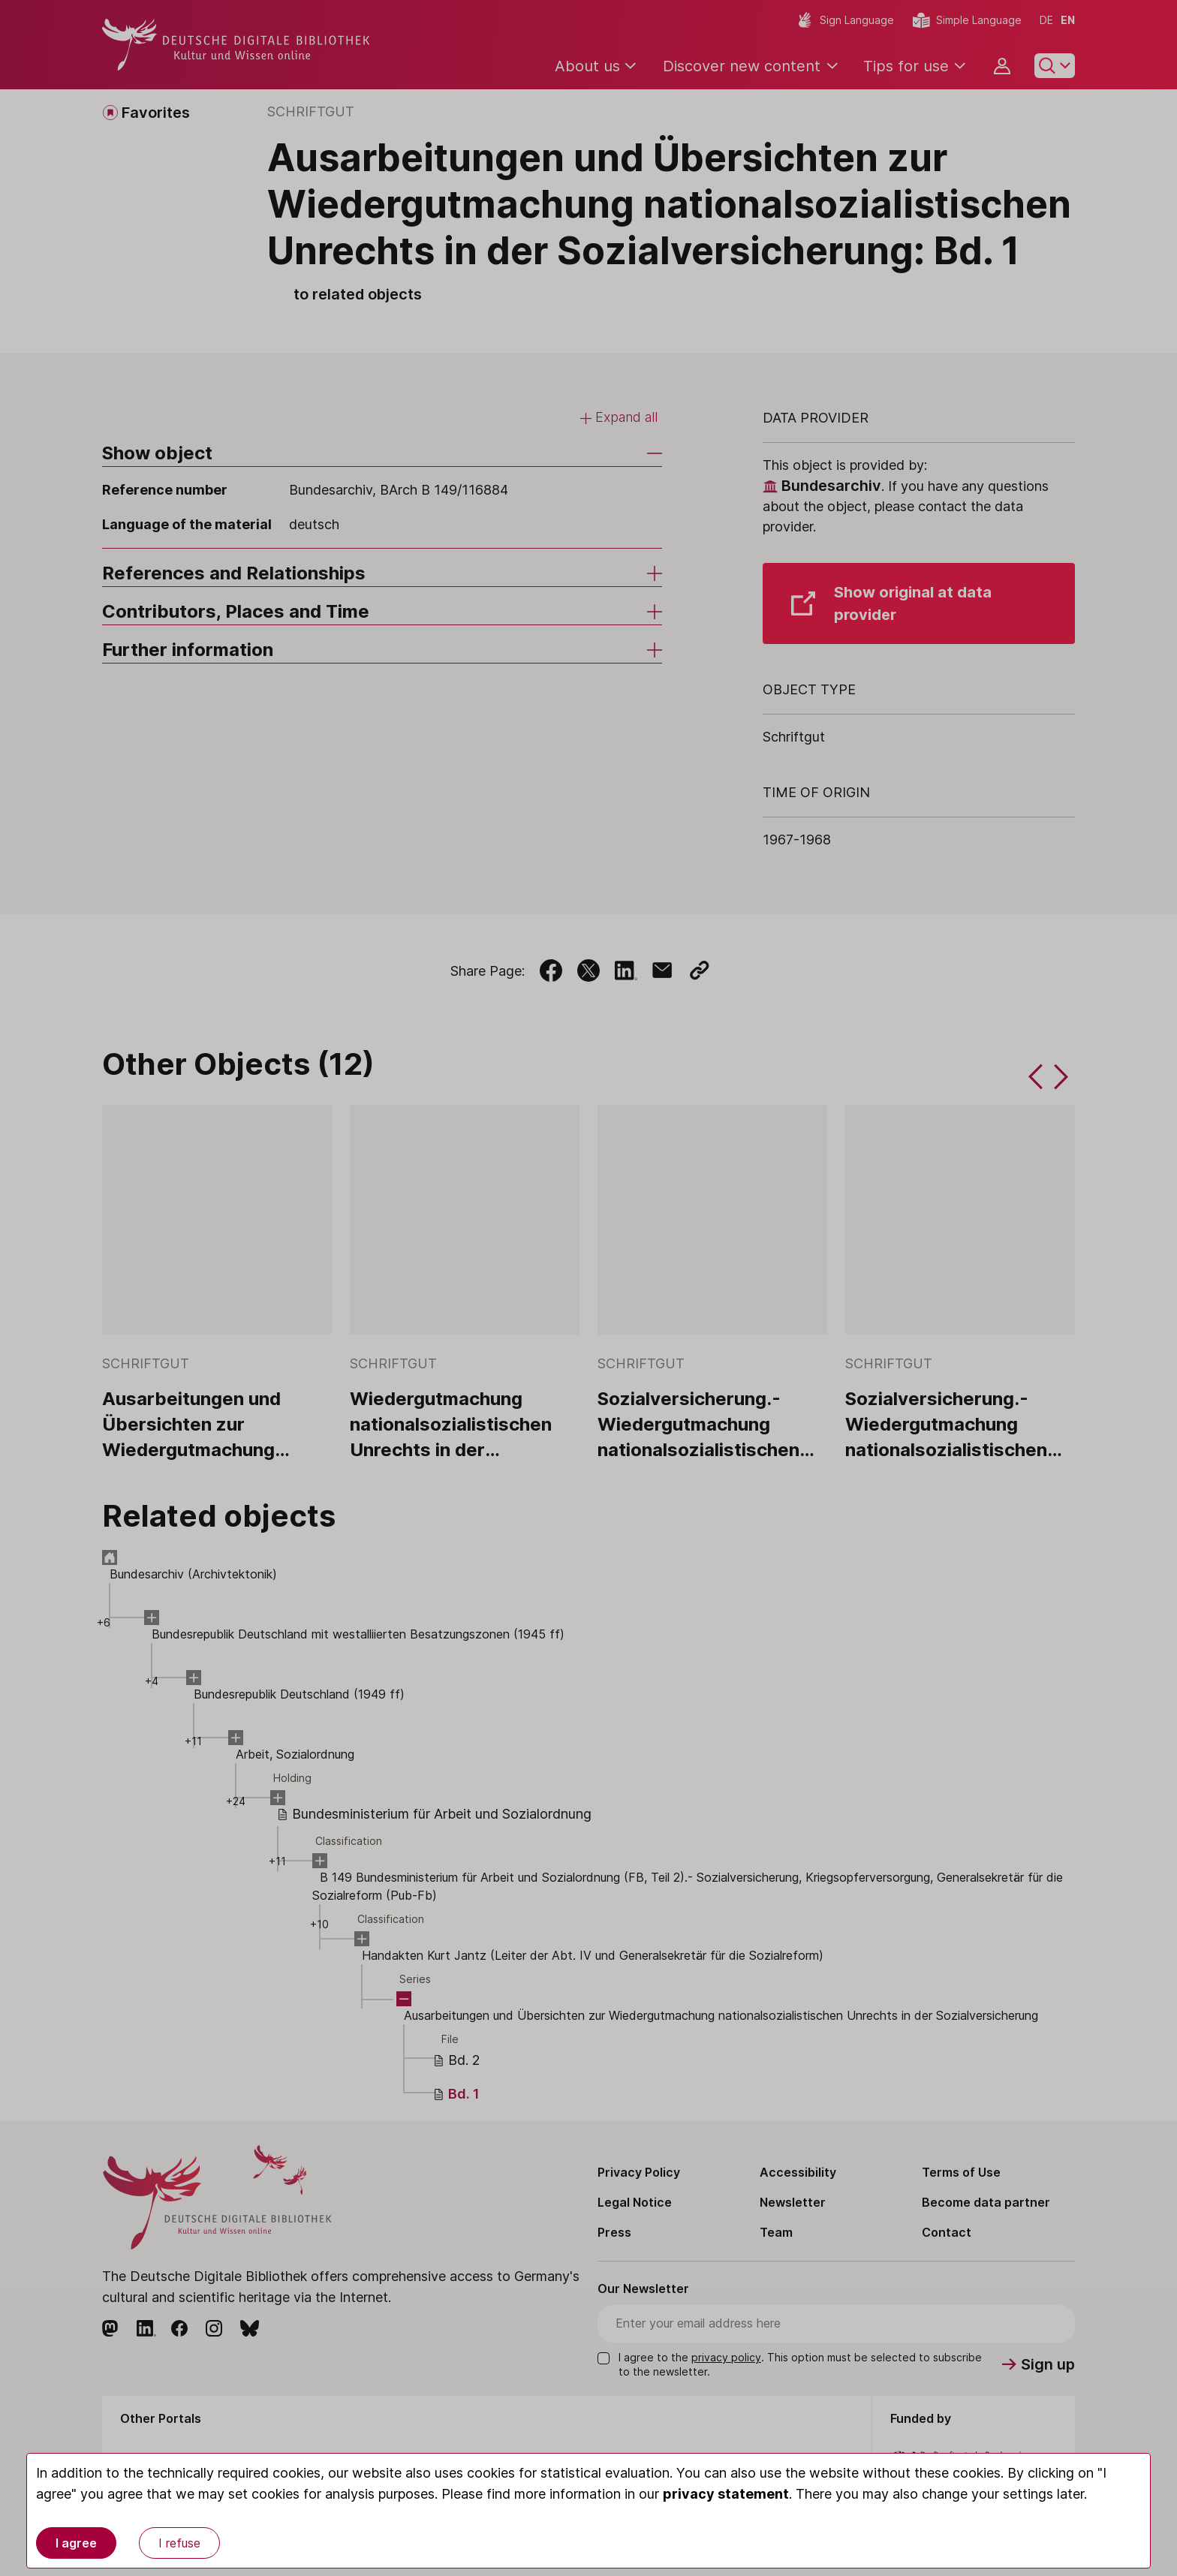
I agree (76, 2542)
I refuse (179, 2542)
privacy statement (726, 2494)
